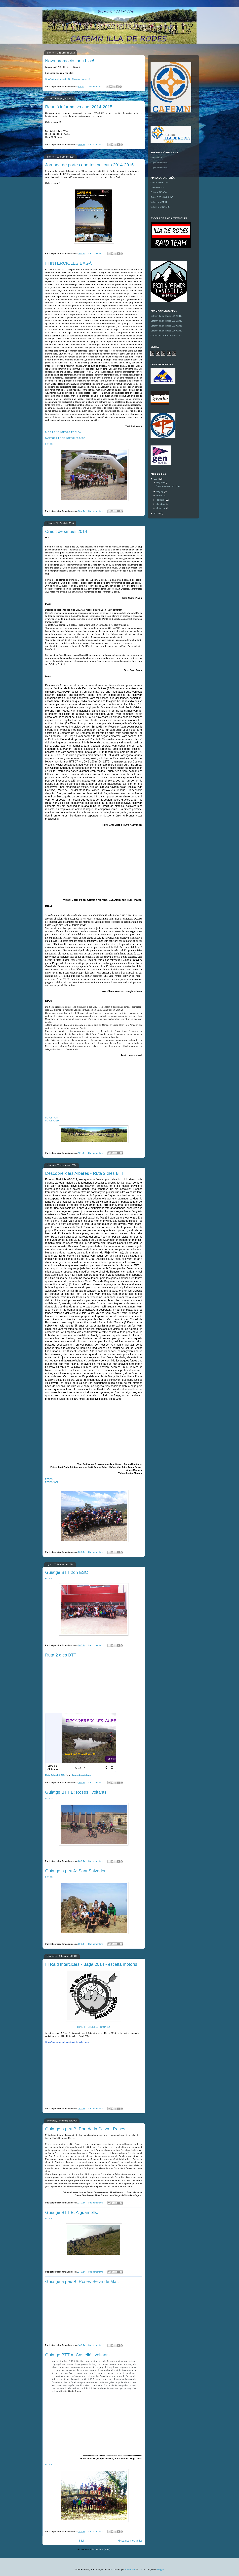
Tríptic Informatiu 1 (159, 162)
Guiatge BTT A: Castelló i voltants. (78, 2354)
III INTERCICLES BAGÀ (68, 263)
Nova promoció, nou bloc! (69, 60)
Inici (81, 2540)
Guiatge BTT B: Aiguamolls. (71, 2212)
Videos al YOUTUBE (160, 207)
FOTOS (49, 444)
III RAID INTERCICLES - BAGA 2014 (94, 2027)
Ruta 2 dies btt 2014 (55, 1775)
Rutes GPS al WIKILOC (162, 197)
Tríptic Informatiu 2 (159, 167)
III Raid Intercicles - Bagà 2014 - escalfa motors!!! (92, 1964)
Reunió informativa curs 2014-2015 (78, 106)
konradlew (130, 2569)
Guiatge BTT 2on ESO (66, 1572)
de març (161, 500)
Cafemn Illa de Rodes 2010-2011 (166, 326)
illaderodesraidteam (81, 1775)
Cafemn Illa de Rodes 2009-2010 (166, 330)
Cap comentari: (94, 86)
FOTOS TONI (51, 1117)
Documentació (157, 187)
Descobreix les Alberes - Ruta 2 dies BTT (84, 1173)
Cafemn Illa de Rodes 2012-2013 (166, 316)
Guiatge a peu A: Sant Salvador (75, 1870)
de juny (160, 491)
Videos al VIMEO (159, 202)
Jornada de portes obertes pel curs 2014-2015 (89, 164)
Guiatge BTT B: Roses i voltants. (76, 1792)
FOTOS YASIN (52, 1120)
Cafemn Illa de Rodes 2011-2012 (166, 321)
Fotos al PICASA (159, 192)
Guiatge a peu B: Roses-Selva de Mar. (82, 2281)
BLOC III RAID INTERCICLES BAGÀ (63, 432)
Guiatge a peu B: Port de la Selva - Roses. (85, 2128)
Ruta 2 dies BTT (60, 1655)
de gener (161, 508)
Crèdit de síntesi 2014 (66, 531)
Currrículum (156, 157)
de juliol (160, 482)
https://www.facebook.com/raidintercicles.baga (67, 2042)
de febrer (161, 504)
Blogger (160, 2569)
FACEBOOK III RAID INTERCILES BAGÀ (65, 438)
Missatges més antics (130, 2540)
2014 (156, 479)
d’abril (160, 495)
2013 (156, 513)
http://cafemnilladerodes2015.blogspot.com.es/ (67, 79)
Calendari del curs (159, 182)
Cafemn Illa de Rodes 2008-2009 (166, 335)
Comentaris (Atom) (101, 2549)
